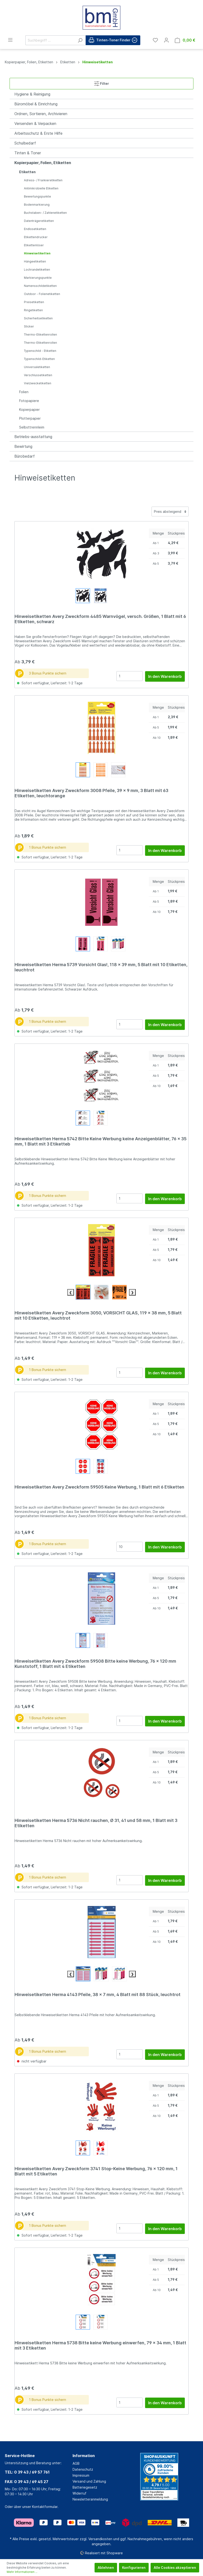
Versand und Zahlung (89, 2481)
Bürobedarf (24, 456)
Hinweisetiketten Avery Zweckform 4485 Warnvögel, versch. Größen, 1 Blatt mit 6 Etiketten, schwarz (100, 619)
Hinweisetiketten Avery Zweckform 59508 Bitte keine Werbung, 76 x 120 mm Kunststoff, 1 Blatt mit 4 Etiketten (95, 1664)
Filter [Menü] (101, 83)
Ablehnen (106, 2567)
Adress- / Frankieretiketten (43, 180)
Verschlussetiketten (38, 375)
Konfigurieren (134, 2567)
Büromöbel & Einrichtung (35, 104)
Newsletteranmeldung (90, 2499)
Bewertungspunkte (37, 196)
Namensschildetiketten (40, 286)
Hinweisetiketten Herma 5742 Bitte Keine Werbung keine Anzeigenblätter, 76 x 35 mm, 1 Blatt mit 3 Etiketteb (100, 1141)
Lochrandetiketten (37, 269)
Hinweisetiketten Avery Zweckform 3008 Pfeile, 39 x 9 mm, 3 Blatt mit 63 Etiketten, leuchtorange (91, 793)
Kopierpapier (29, 409)
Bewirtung (23, 446)
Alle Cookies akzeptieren (175, 2567)
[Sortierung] (170, 511)
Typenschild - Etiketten (40, 351)
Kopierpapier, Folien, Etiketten (42, 162)
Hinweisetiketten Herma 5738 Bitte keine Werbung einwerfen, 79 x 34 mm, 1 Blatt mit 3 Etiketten (100, 2345)
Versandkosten (100, 2539)
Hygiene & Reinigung (32, 94)
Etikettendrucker (36, 237)
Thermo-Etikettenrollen (40, 334)
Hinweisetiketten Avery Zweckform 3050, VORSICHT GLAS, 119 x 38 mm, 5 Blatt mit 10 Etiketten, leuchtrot (98, 1315)
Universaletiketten (37, 367)
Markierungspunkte (38, 277)
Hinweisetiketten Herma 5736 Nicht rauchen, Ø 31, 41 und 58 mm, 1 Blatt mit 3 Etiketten (96, 1823)
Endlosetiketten (35, 229)
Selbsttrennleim (31, 427)
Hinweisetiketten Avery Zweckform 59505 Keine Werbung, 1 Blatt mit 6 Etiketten (99, 1486)
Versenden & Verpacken (35, 123)
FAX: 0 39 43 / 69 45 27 (26, 2481)
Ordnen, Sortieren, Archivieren (40, 113)
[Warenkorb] (185, 40)
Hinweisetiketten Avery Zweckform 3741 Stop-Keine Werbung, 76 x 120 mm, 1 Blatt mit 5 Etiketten (96, 2171)
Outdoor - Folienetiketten (42, 294)
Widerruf (79, 2493)
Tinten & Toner (27, 152)
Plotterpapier (30, 418)
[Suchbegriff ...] (50, 40)
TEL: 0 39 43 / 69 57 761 (27, 2472)
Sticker (29, 326)
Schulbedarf (25, 143)
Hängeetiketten (35, 261)
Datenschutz (83, 2469)
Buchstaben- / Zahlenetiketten (45, 212)
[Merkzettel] (155, 40)
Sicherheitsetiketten (38, 318)
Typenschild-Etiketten (39, 359)
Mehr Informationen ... (22, 2572)
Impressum (81, 2475)
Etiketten (27, 172)
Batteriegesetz (85, 2487)
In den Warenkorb (165, 676)
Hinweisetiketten (37, 253)
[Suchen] (80, 40)
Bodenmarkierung (37, 204)
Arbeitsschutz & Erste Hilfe (38, 133)
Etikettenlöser (34, 245)
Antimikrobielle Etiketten (41, 188)
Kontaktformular (44, 2507)
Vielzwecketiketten (37, 383)
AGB (76, 2463)
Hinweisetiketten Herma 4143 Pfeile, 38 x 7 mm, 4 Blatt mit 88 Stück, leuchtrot (97, 1994)
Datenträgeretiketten (39, 221)
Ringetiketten (33, 310)
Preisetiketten (34, 302)
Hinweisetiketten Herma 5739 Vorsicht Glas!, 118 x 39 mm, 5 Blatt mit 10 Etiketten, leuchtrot (101, 967)
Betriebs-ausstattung (33, 436)
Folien (23, 392)
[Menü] (10, 39)
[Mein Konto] (166, 40)
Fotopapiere (29, 401)
